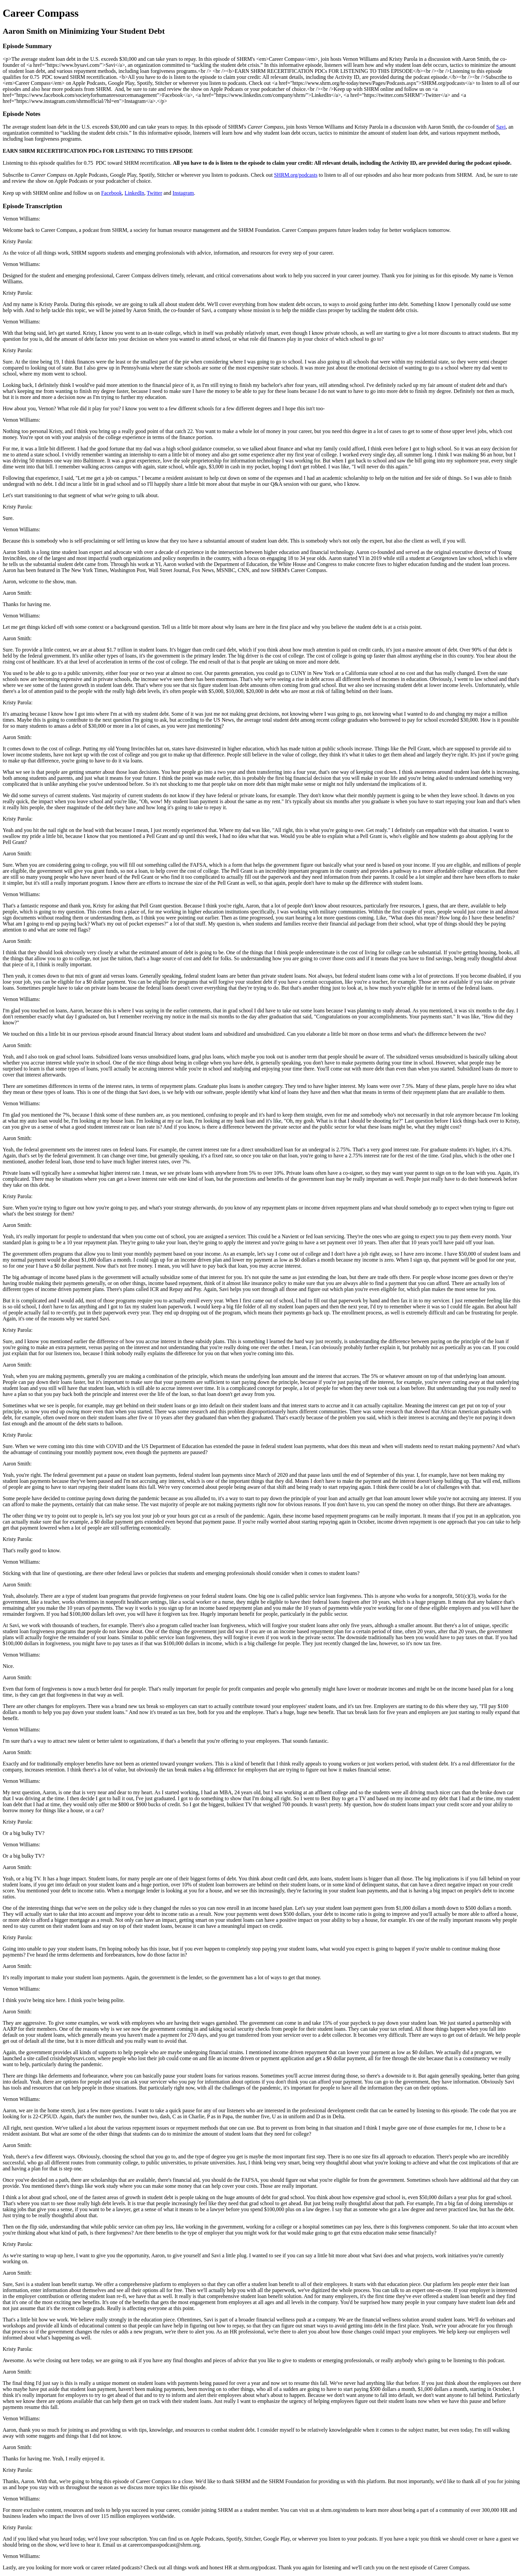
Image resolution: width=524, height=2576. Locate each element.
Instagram (183, 193)
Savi (501, 127)
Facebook (111, 193)
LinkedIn (134, 193)
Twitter (154, 193)
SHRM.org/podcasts (295, 175)
